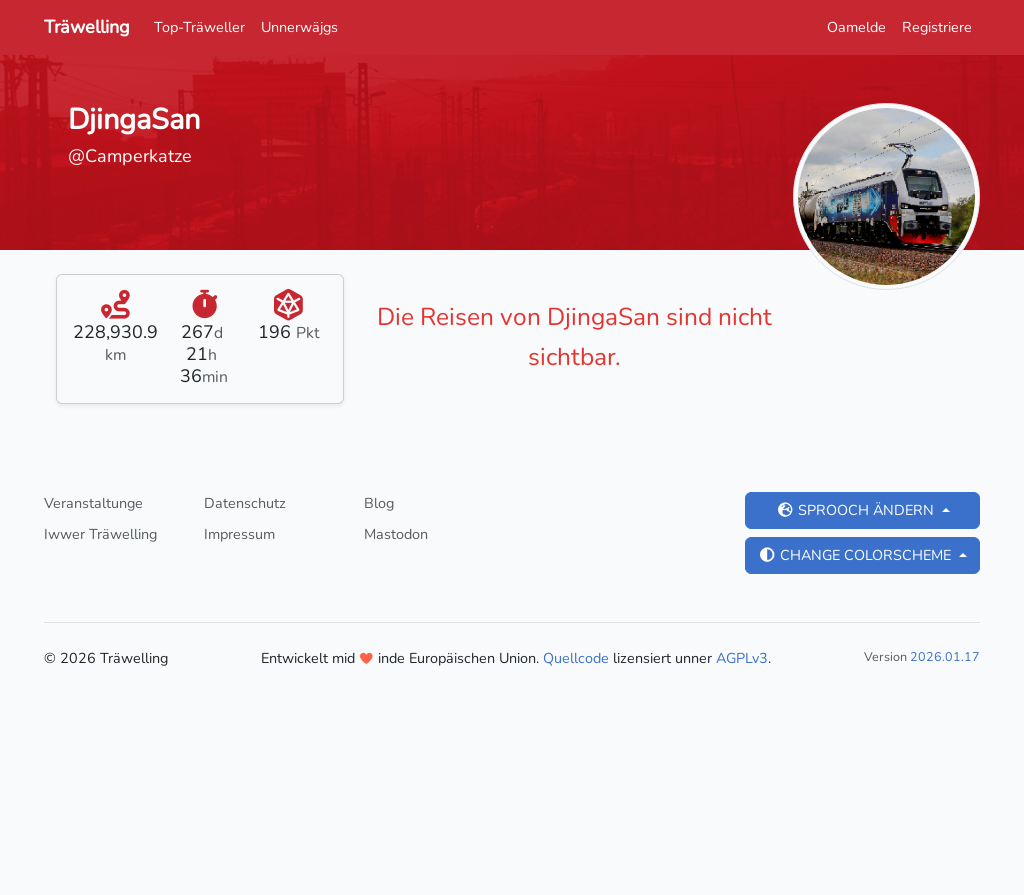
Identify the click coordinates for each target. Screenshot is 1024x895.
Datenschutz (245, 503)
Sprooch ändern (857, 510)
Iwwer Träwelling (100, 534)
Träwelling (87, 27)
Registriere (937, 27)
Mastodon (396, 534)
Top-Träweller (199, 27)
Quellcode (576, 658)
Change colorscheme (856, 555)
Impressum (239, 534)
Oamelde (856, 27)
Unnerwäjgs (299, 27)
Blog (379, 503)
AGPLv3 (742, 658)
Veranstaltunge (93, 503)
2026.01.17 (945, 656)
